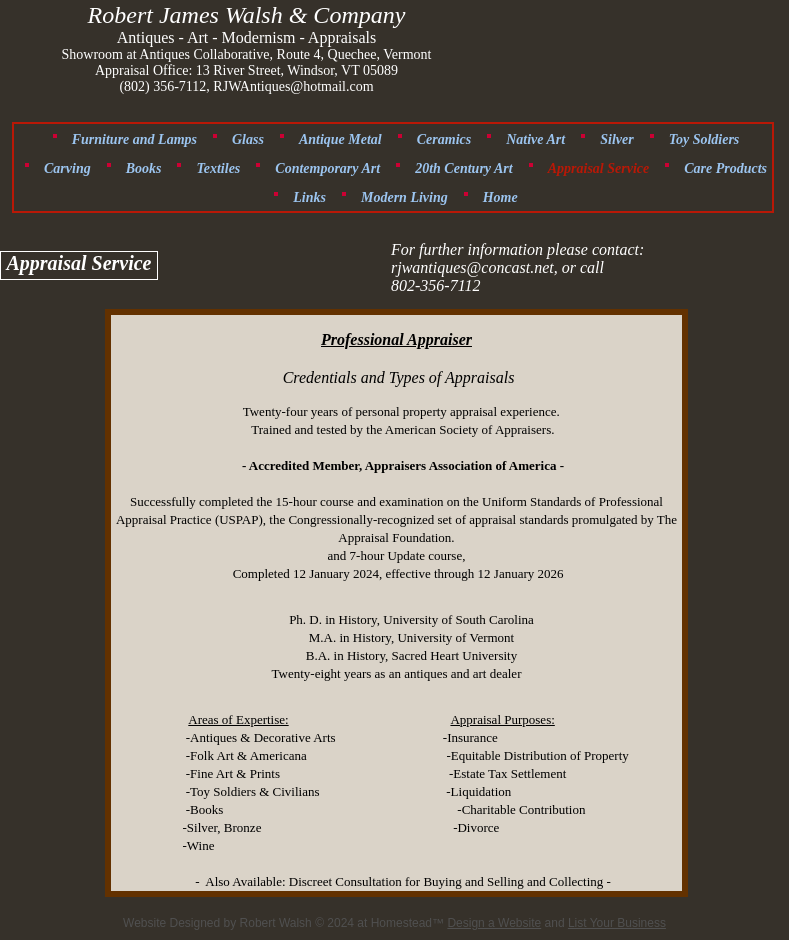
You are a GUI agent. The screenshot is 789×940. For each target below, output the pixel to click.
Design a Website (494, 923)
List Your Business (617, 923)
